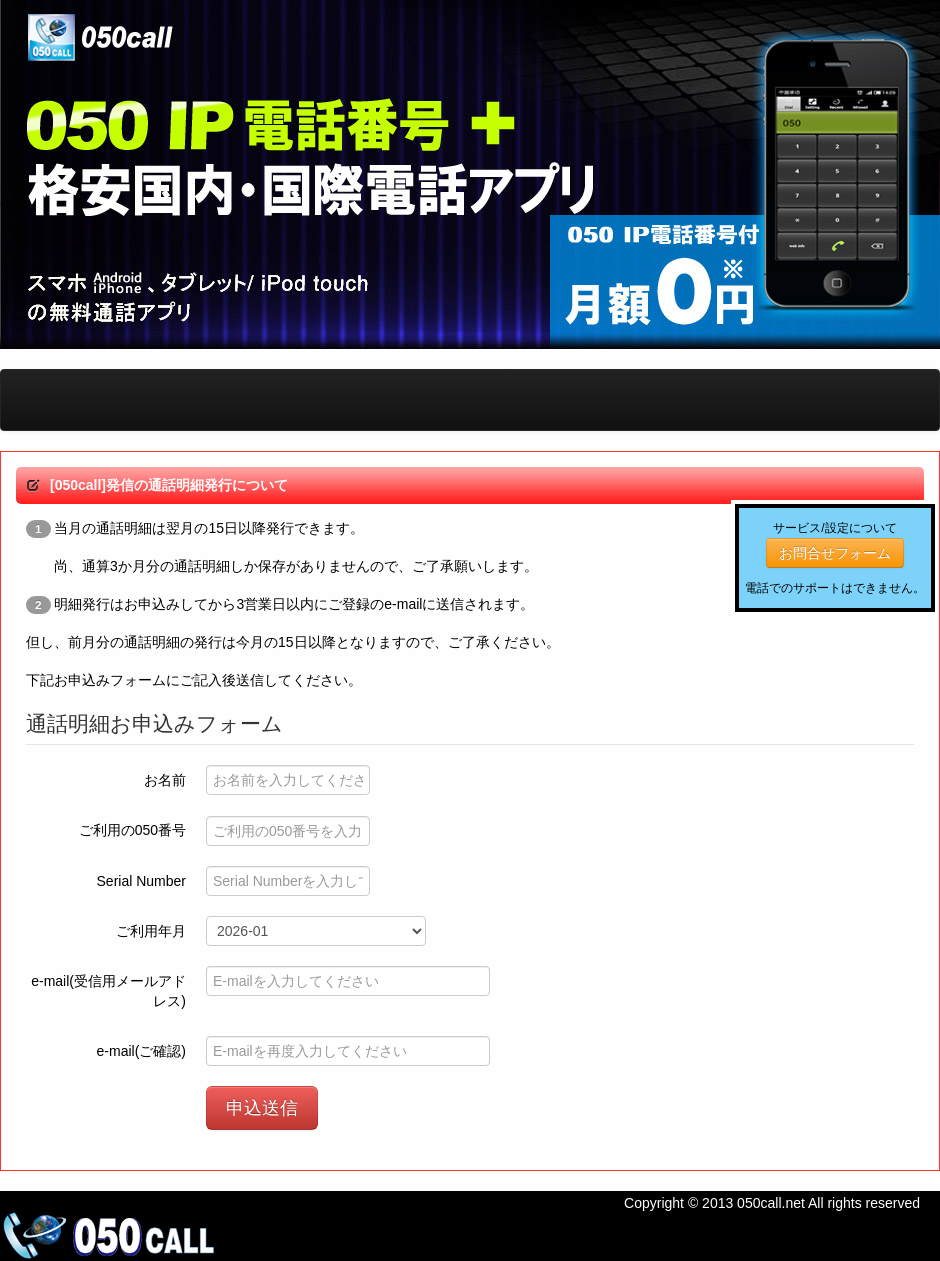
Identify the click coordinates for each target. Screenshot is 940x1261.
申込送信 (262, 1108)
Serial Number (141, 881)
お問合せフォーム (835, 553)
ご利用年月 (151, 931)
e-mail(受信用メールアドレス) (108, 991)
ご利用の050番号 (132, 830)
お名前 (165, 780)
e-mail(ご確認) (141, 1051)
